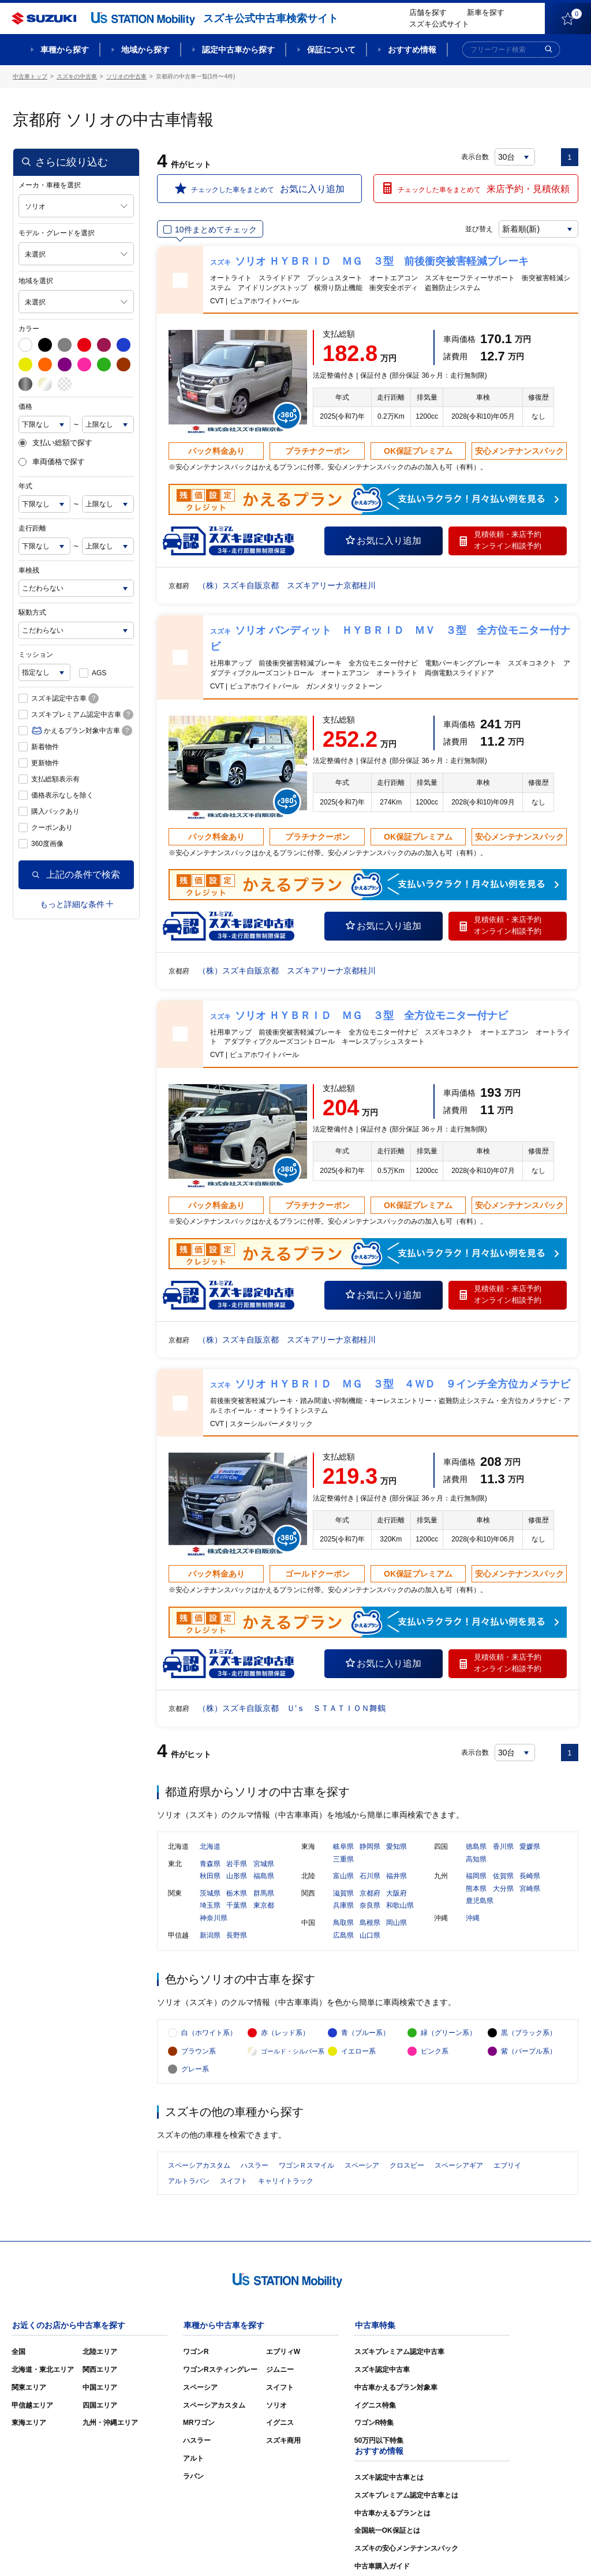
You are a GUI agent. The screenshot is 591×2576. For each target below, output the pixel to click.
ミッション (35, 654)
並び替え (478, 229)
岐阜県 (343, 1848)
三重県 (343, 1860)
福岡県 (476, 1877)
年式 (25, 486)
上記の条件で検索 (76, 874)
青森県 (210, 1864)
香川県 (503, 1848)
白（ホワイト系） (209, 2034)
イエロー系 (358, 2053)
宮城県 (263, 1864)
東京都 (263, 1906)
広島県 (343, 1936)
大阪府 (396, 1894)
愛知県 (396, 1848)
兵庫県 (343, 1906)
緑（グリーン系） (448, 2034)
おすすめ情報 (412, 49)
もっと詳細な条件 (76, 903)
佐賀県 (503, 1877)
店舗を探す (428, 12)
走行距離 (32, 528)
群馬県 (263, 1894)
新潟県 (210, 1936)
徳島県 (476, 1848)
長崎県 (529, 1877)
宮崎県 (529, 1889)
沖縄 (473, 1919)
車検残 (28, 570)
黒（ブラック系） (528, 2034)
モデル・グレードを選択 (56, 233)
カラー (28, 328)
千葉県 (236, 1906)
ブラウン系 (198, 2053)
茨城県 (210, 1894)
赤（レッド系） (285, 2034)
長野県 (236, 1936)
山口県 (370, 1936)
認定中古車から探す (238, 49)
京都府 (370, 1894)
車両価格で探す (51, 462)
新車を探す (485, 12)
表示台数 (475, 157)
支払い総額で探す (55, 443)
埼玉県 (210, 1906)
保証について (331, 49)
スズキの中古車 (77, 76)
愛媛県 (529, 1848)
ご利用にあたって (446, 2551)
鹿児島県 (479, 1902)
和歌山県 (400, 1906)
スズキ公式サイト (439, 24)
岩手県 (236, 1864)
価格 (25, 406)
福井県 (396, 1877)
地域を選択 (35, 280)
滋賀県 (343, 1894)
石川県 (370, 1877)
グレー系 (195, 2071)
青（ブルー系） (365, 2034)
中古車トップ (30, 76)
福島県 (263, 1877)
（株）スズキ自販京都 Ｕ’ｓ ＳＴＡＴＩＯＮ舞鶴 (292, 1708)
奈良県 (370, 1906)
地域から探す (145, 49)
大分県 (503, 1889)
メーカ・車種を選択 (49, 185)
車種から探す (64, 49)
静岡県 (370, 1848)
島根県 (370, 1924)
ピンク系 (434, 2053)
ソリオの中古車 (126, 76)
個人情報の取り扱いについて (533, 2551)
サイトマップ (383, 2551)
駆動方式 (32, 612)
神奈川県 (213, 1919)
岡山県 (396, 1924)
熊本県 (476, 1889)
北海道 (210, 1848)
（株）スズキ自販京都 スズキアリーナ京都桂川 (287, 585)
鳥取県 (343, 1924)
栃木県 (236, 1894)
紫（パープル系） (528, 2053)
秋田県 (210, 1877)
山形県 (236, 1877)
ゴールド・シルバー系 (292, 2052)
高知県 (476, 1860)
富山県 (343, 1877)
